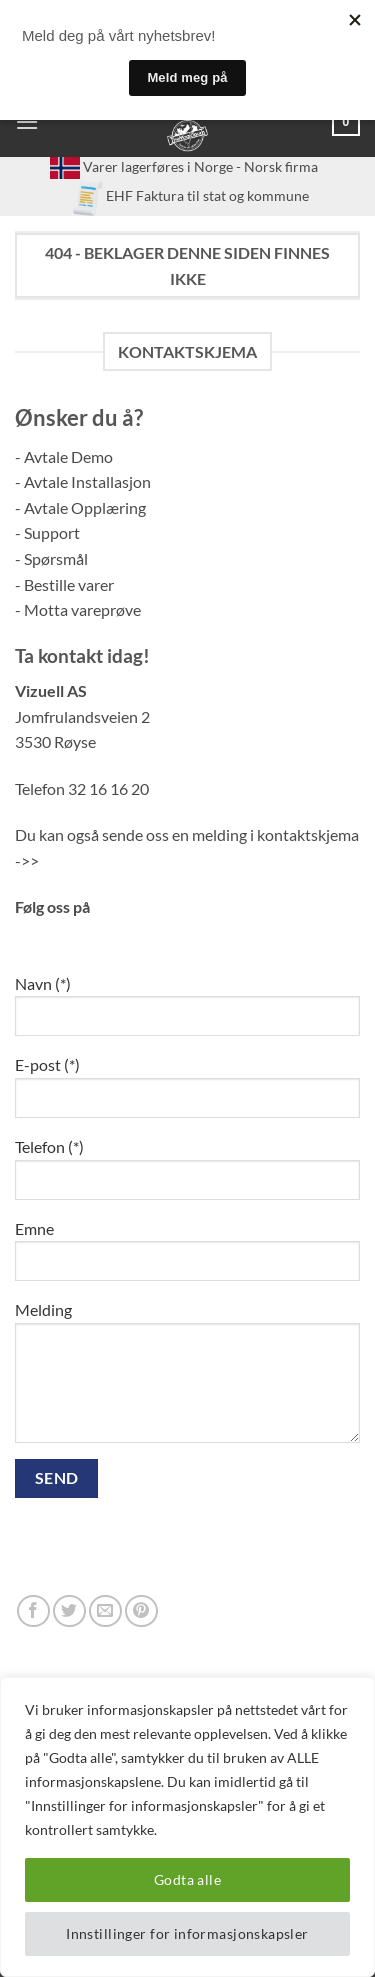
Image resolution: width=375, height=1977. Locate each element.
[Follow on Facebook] (33, 1611)
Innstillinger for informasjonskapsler (187, 1933)
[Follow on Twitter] (69, 1611)
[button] (27, 121)
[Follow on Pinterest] (141, 1611)
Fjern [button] (217, 68)
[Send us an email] (105, 1611)
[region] (187, 1827)
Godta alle (187, 1879)
